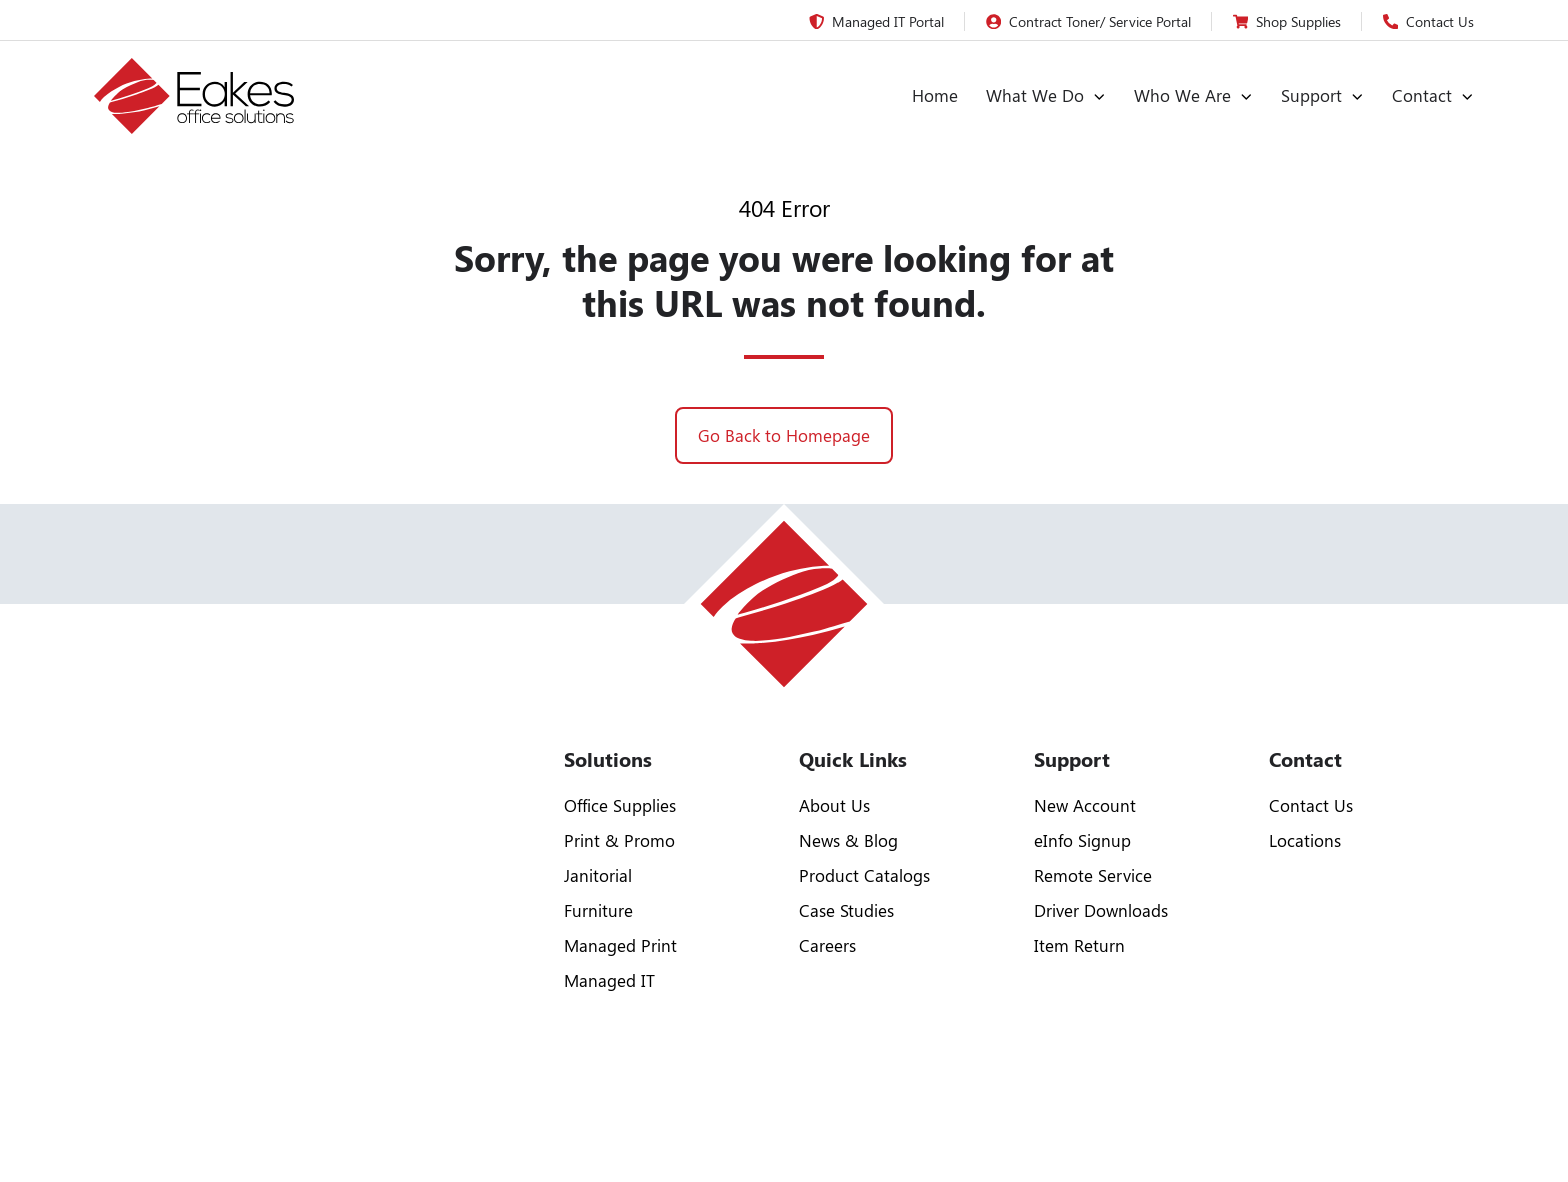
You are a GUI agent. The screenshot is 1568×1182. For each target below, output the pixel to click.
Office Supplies (620, 805)
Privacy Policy (1346, 1126)
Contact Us (1311, 805)
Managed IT (609, 980)
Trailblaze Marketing (546, 1126)
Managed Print (620, 945)
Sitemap (1449, 1126)
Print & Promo (619, 840)
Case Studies (846, 910)
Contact (1422, 95)
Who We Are (1182, 95)
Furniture (598, 910)
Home (935, 95)
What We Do (1035, 95)
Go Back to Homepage (784, 435)
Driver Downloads (1101, 910)
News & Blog (848, 840)
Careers (827, 945)
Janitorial (598, 875)
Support (1311, 95)
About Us (834, 805)
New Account (1085, 805)
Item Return (1079, 945)
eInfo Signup (1082, 840)
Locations (1305, 840)
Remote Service (1093, 875)
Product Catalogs (864, 875)
